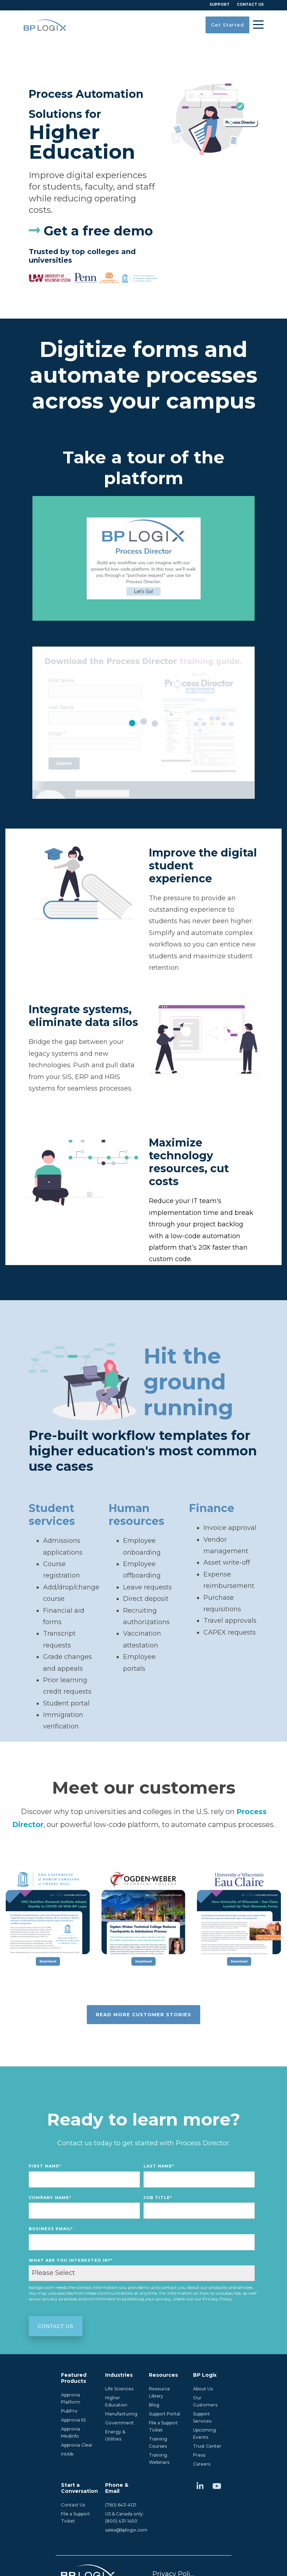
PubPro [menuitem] (69, 2411)
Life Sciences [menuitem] (119, 2388)
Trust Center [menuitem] (207, 2446)
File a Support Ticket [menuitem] (164, 2426)
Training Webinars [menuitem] (159, 2458)
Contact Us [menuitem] (73, 2505)
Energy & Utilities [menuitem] (115, 2435)
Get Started (227, 25)
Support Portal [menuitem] (164, 2414)
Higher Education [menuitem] (116, 2401)
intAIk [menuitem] (67, 2454)
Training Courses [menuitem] (158, 2442)
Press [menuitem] (199, 2455)
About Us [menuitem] (203, 2388)
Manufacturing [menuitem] (121, 2414)
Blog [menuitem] (154, 2405)
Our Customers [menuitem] (205, 2401)
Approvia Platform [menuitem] (71, 2398)
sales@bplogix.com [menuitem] (126, 2530)
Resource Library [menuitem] (160, 2392)
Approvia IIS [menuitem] (73, 2420)
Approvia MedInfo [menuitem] (71, 2432)
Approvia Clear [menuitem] (77, 2445)
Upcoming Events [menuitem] (205, 2433)
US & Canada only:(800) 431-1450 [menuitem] (124, 2517)
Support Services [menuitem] (202, 2417)
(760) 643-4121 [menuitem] (120, 2505)
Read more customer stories (143, 2014)
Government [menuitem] (119, 2422)
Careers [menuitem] (201, 2464)
